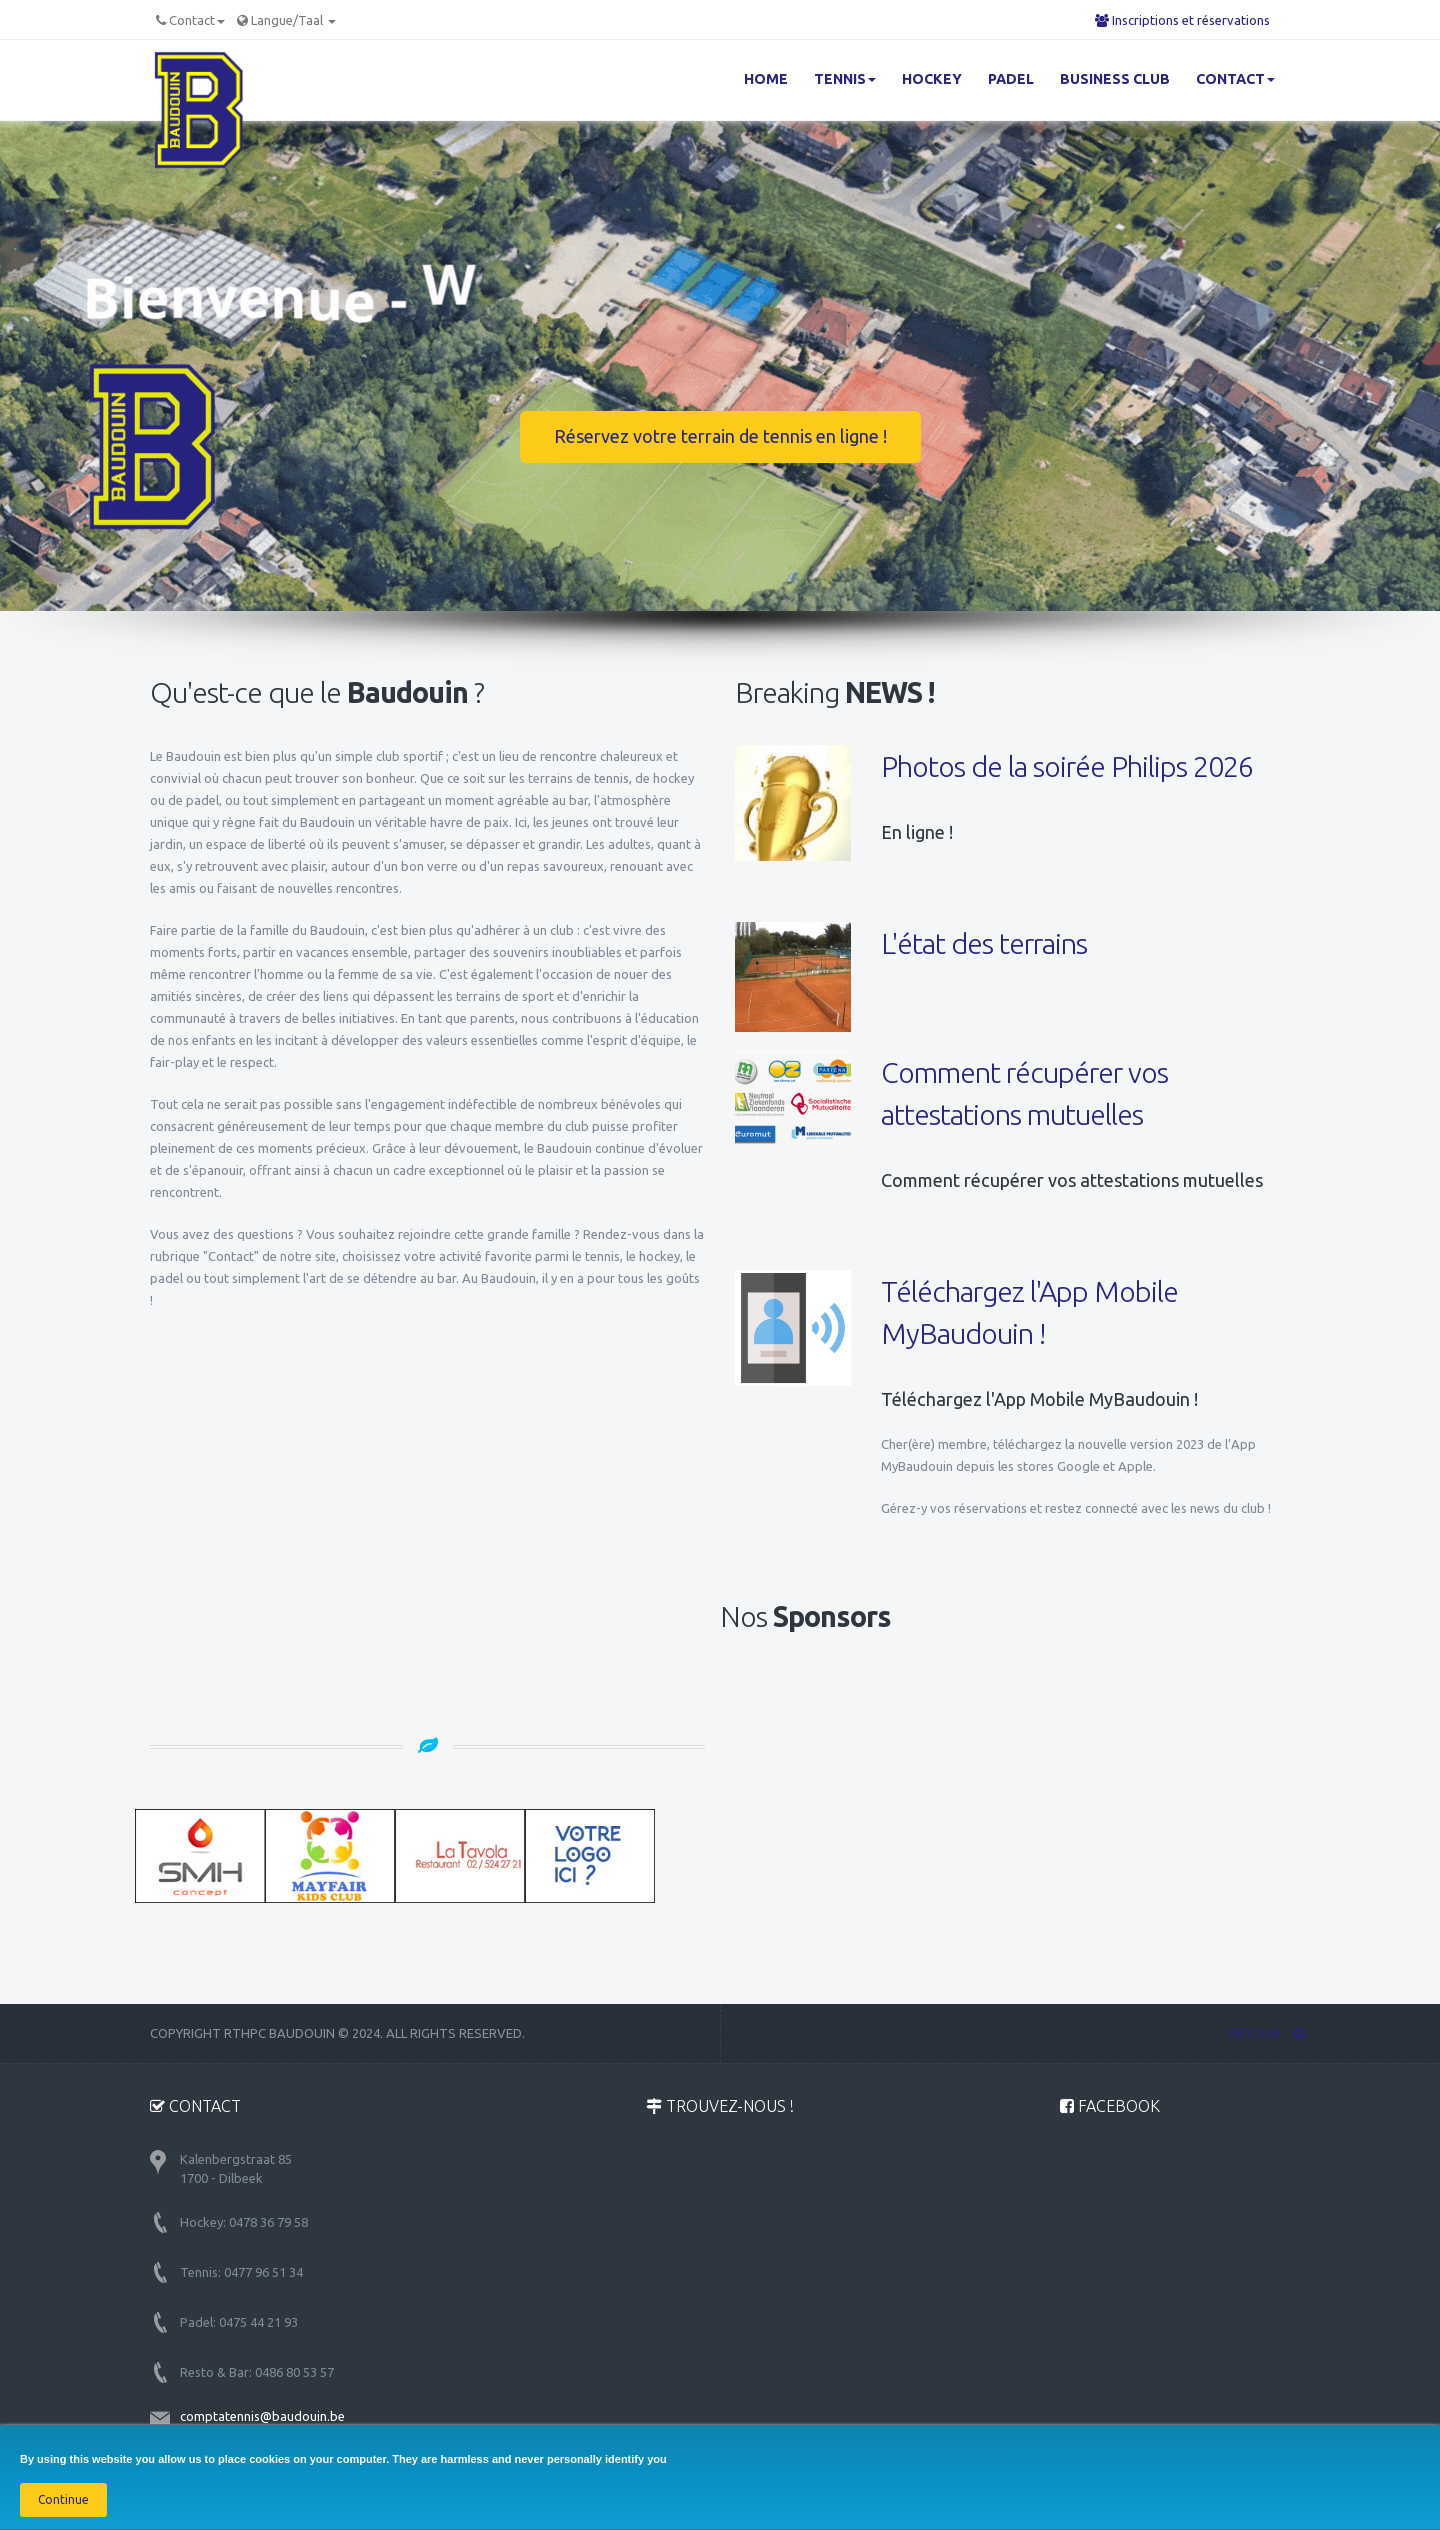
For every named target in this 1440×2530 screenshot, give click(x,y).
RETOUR (1267, 2033)
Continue (63, 2499)
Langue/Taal (293, 20)
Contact (197, 20)
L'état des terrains (984, 943)
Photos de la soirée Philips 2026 (1067, 766)
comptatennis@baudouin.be (262, 2416)
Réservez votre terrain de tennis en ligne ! (720, 436)
